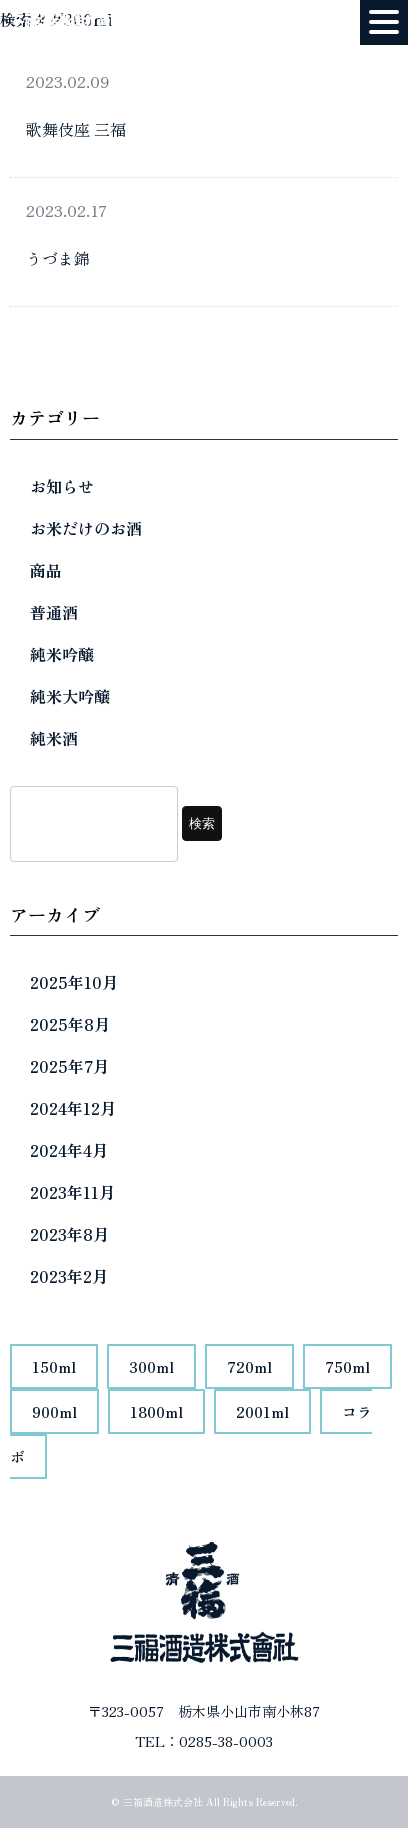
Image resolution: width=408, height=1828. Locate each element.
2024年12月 (73, 1108)
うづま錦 (58, 258)
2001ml (262, 1411)
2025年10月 (74, 982)
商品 (46, 570)
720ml (249, 1366)
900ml (54, 1411)
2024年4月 (69, 1150)
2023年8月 (69, 1234)
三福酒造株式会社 (163, 1801)
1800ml (156, 1411)
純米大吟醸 (70, 696)
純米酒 (54, 738)
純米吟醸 (62, 654)
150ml (54, 1366)
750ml (347, 1366)
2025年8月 (70, 1024)
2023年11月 (72, 1192)
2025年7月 (69, 1066)
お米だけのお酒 (86, 528)
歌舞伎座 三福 (76, 129)
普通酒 (54, 612)
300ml (151, 1366)
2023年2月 (69, 1276)
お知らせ (62, 486)
